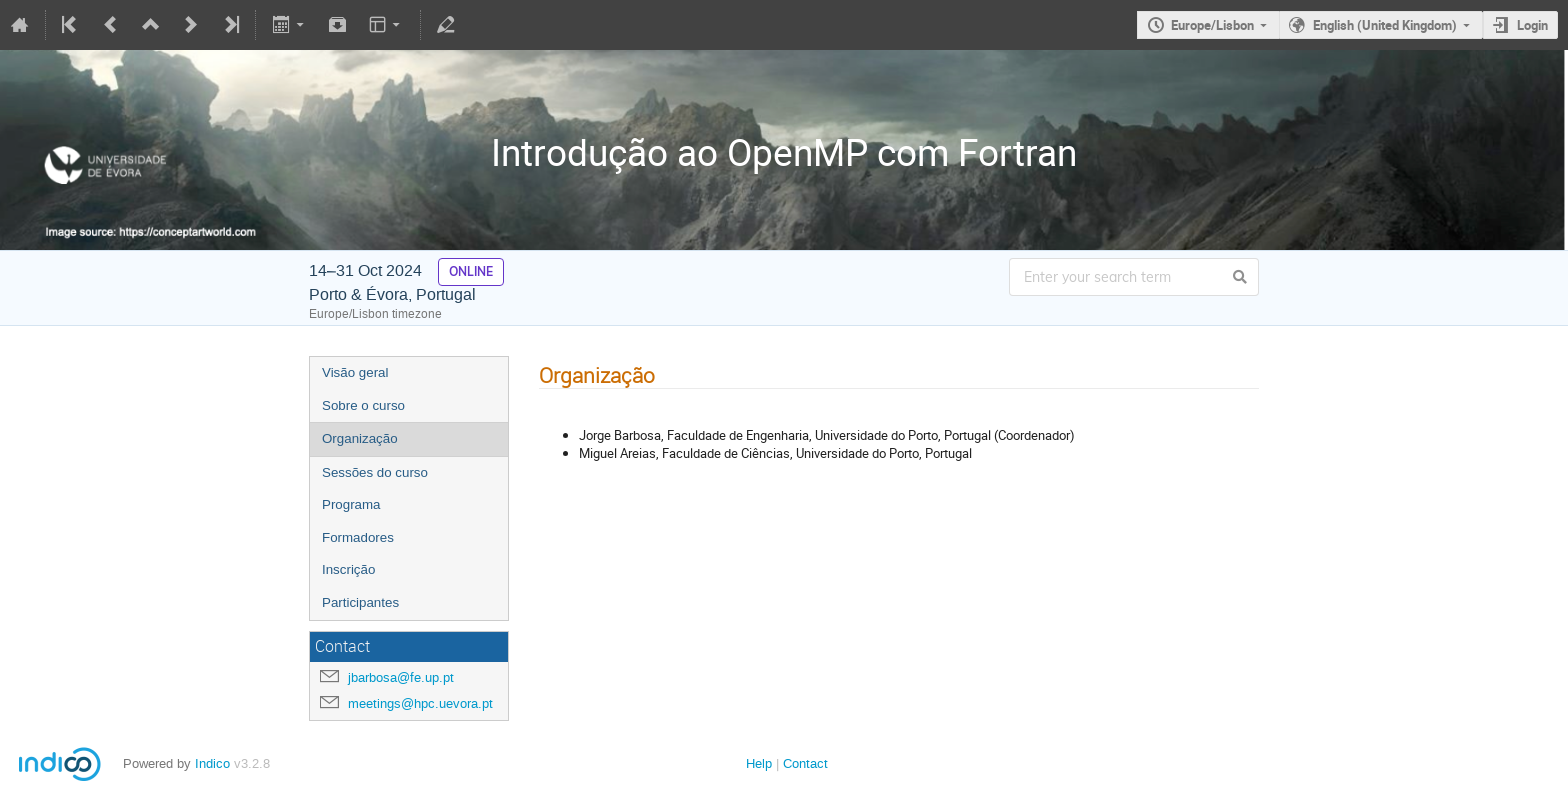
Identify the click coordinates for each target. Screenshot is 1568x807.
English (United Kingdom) (1385, 25)
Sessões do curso (375, 472)
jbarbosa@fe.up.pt (401, 677)
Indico (212, 763)
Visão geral (355, 372)
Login (1532, 25)
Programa (351, 504)
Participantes (360, 602)
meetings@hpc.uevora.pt (420, 703)
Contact (805, 763)
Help (759, 763)
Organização (360, 438)
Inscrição (348, 569)
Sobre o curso (363, 405)
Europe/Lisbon (1212, 25)
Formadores (358, 537)
